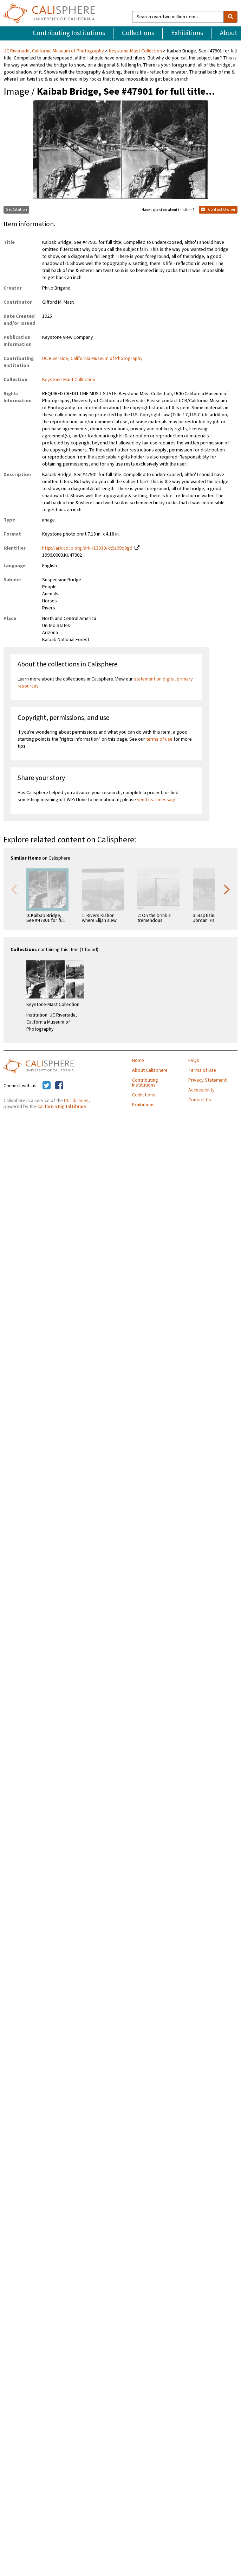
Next (226, 889)
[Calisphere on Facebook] (59, 1086)
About (228, 33)
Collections (138, 33)
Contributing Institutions (69, 33)
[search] (230, 17)
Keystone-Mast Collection (135, 51)
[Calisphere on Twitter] (47, 1086)
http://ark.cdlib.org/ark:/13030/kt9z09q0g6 (87, 548)
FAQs (193, 1060)
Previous (14, 889)
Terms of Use (202, 1070)
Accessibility (201, 1090)
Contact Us (199, 1099)
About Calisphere (150, 1070)
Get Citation (16, 210)
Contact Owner (218, 210)
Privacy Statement (207, 1080)
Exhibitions (187, 33)
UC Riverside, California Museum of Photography (54, 51)
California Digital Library (61, 1106)
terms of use (159, 739)
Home (138, 1060)
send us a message (157, 799)
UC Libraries (76, 1100)
